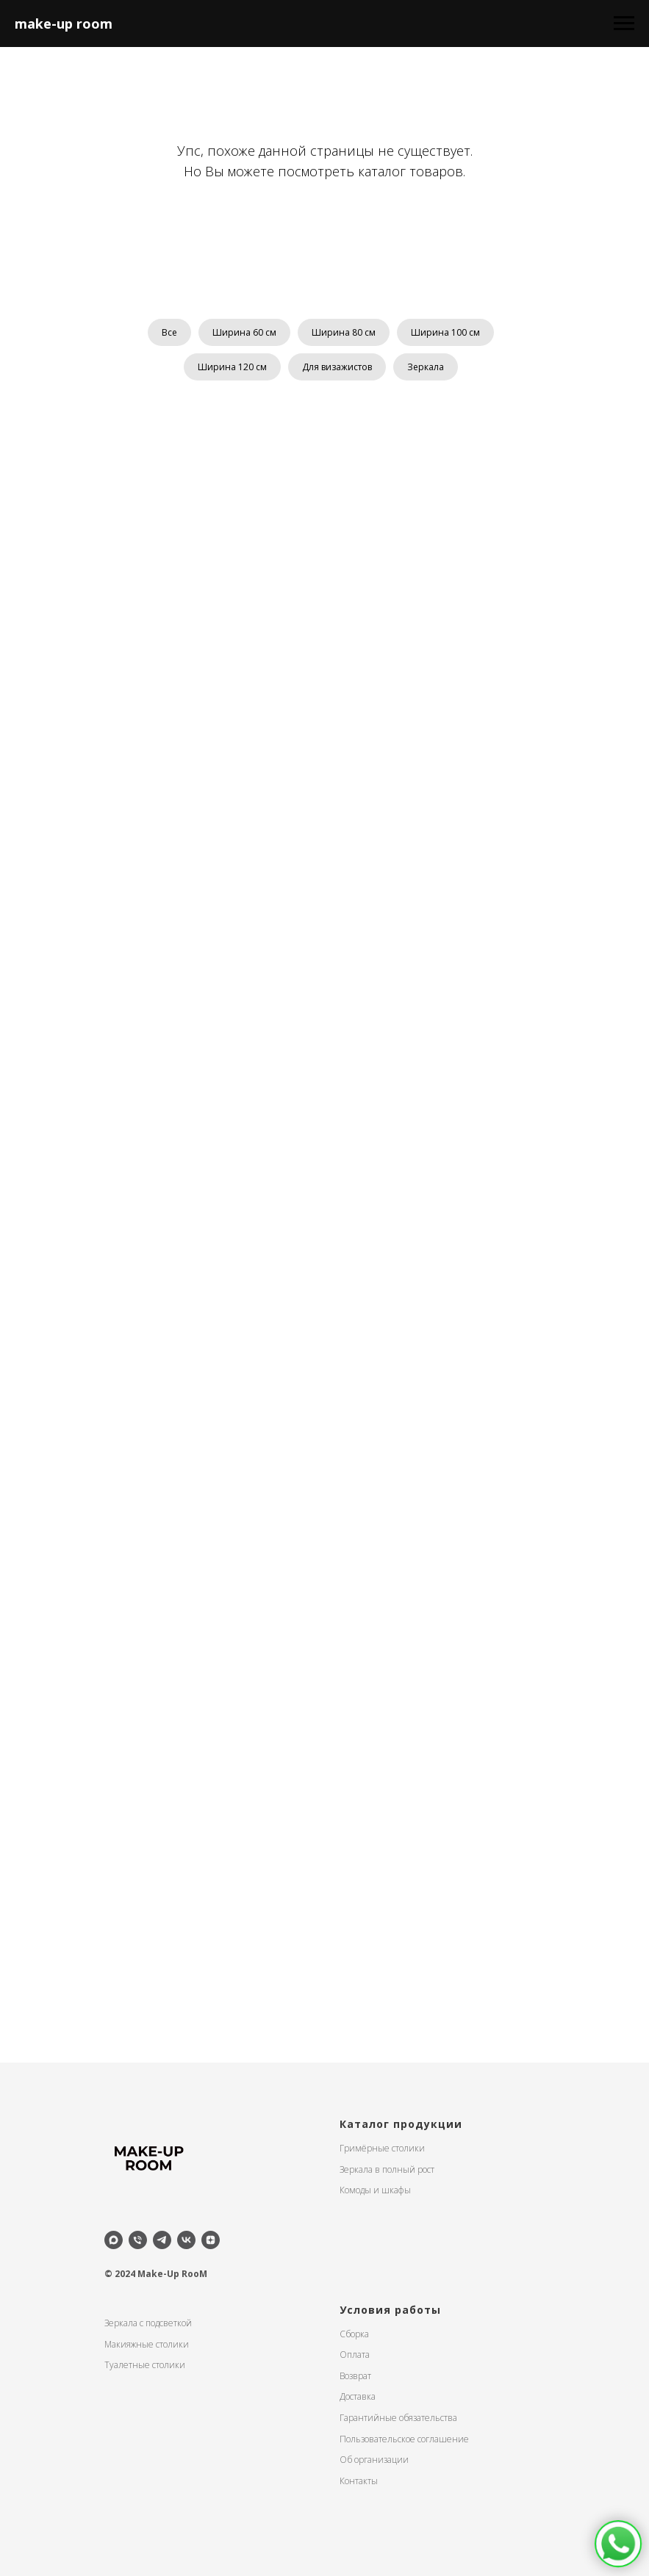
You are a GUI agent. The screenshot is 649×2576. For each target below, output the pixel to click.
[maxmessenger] (113, 2240)
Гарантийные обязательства (398, 2417)
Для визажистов (337, 367)
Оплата (355, 2354)
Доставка (358, 2396)
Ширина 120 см (232, 367)
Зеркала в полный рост (387, 2169)
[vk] (186, 2240)
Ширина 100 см (445, 332)
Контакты (359, 2481)
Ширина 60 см (244, 332)
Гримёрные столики (382, 2148)
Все (169, 332)
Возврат (355, 2376)
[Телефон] (138, 2240)
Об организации (374, 2459)
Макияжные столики (146, 2344)
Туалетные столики (144, 2365)
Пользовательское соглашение (404, 2439)
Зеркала (425, 367)
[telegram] (162, 2240)
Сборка (354, 2334)
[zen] (210, 2240)
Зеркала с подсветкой (148, 2323)
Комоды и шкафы (375, 2190)
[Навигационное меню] (624, 23)
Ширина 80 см (344, 332)
